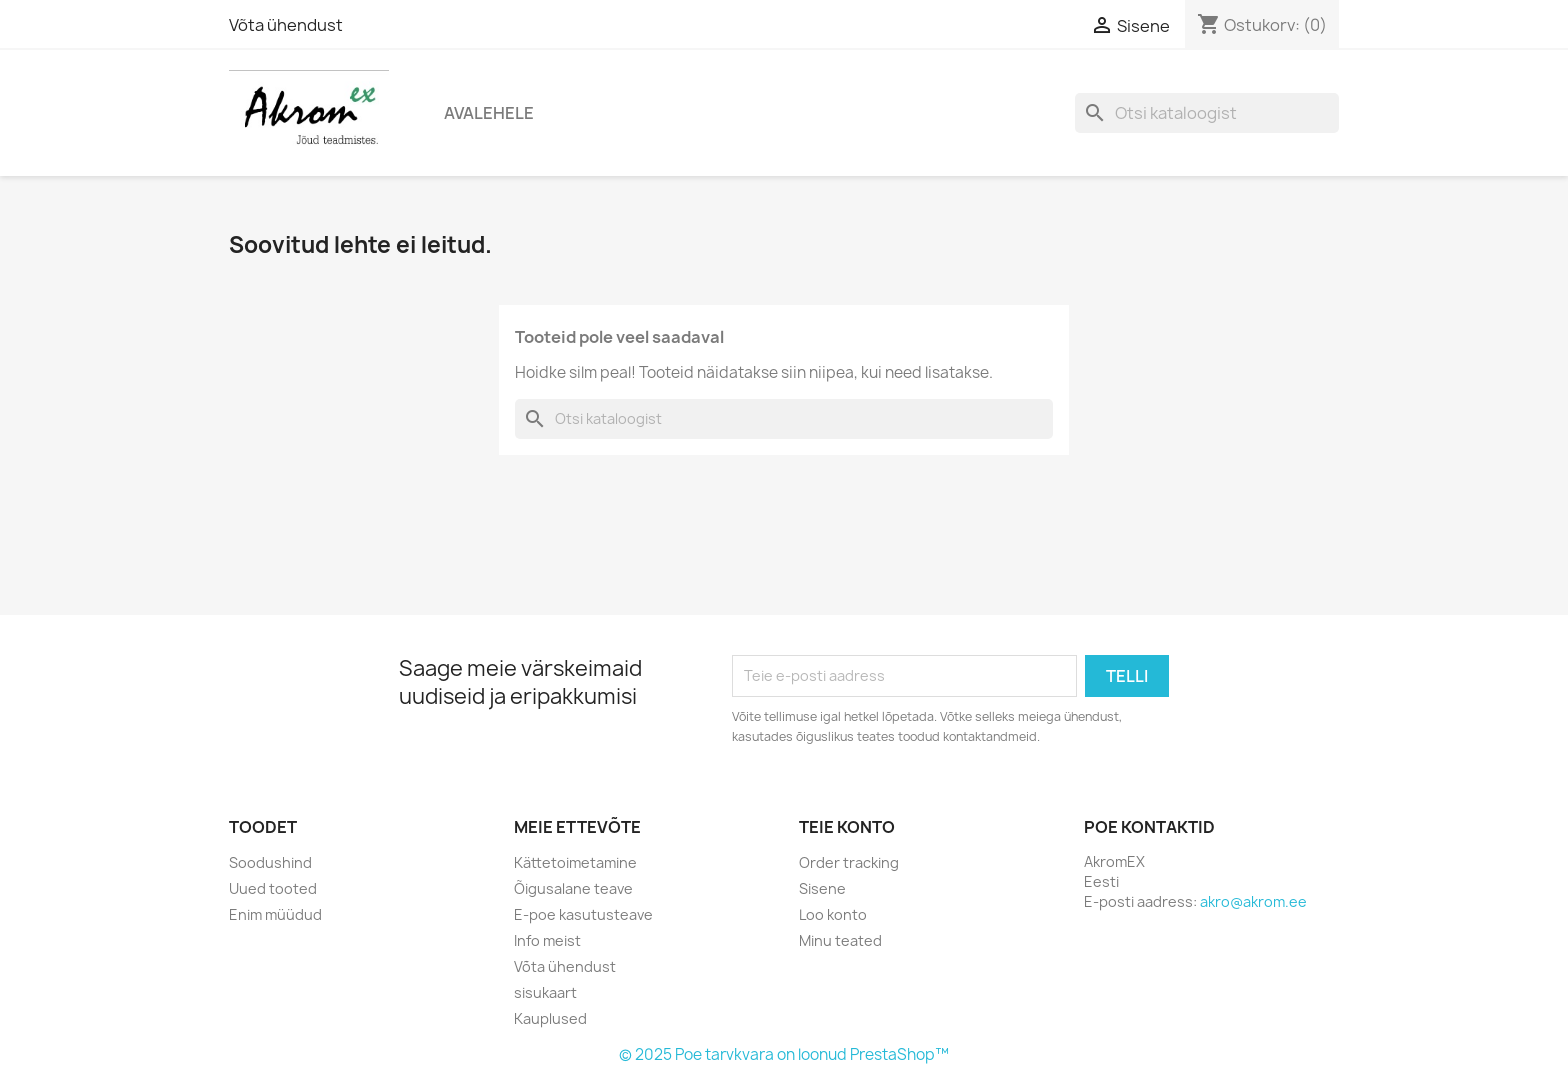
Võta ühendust (286, 25)
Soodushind (270, 862)
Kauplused (550, 1018)
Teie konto (847, 827)
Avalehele (489, 113)
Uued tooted (273, 888)
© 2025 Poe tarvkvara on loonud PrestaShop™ (784, 1054)
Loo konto (833, 914)
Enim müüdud (275, 914)
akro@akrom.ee (1253, 901)
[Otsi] (1207, 113)
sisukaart (545, 992)
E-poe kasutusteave (583, 914)
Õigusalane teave (573, 888)
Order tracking (849, 862)
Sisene (822, 888)
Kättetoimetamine (575, 862)
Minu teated (840, 940)
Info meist (547, 940)
